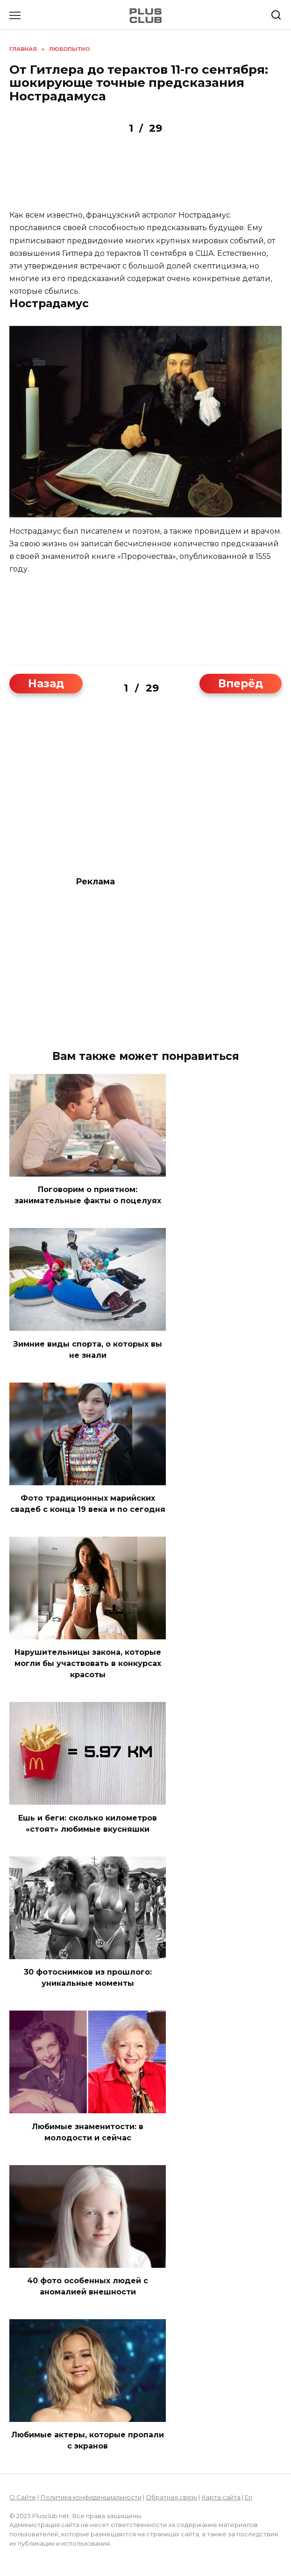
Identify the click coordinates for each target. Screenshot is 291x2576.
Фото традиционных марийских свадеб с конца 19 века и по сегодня (87, 1504)
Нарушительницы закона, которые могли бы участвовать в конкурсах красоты (87, 1663)
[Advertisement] (145, 178)
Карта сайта (221, 2497)
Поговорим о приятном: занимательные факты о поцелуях (87, 1195)
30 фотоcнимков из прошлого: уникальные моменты (88, 1978)
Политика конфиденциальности (91, 2497)
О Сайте (22, 2497)
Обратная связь (171, 2497)
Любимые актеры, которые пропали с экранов (87, 2440)
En (248, 2497)
